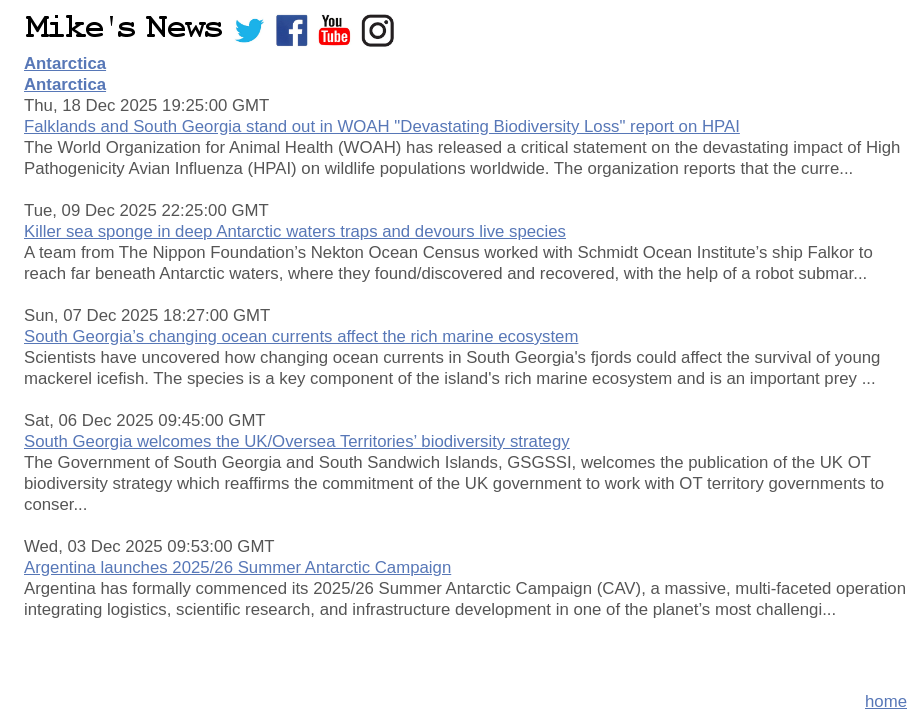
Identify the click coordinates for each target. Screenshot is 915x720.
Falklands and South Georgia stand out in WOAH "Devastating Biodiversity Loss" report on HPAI (382, 126)
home (886, 701)
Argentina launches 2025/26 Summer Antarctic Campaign (237, 567)
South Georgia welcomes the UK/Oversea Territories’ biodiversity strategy (297, 441)
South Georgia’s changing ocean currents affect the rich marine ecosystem (301, 336)
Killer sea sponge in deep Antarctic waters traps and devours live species (295, 231)
